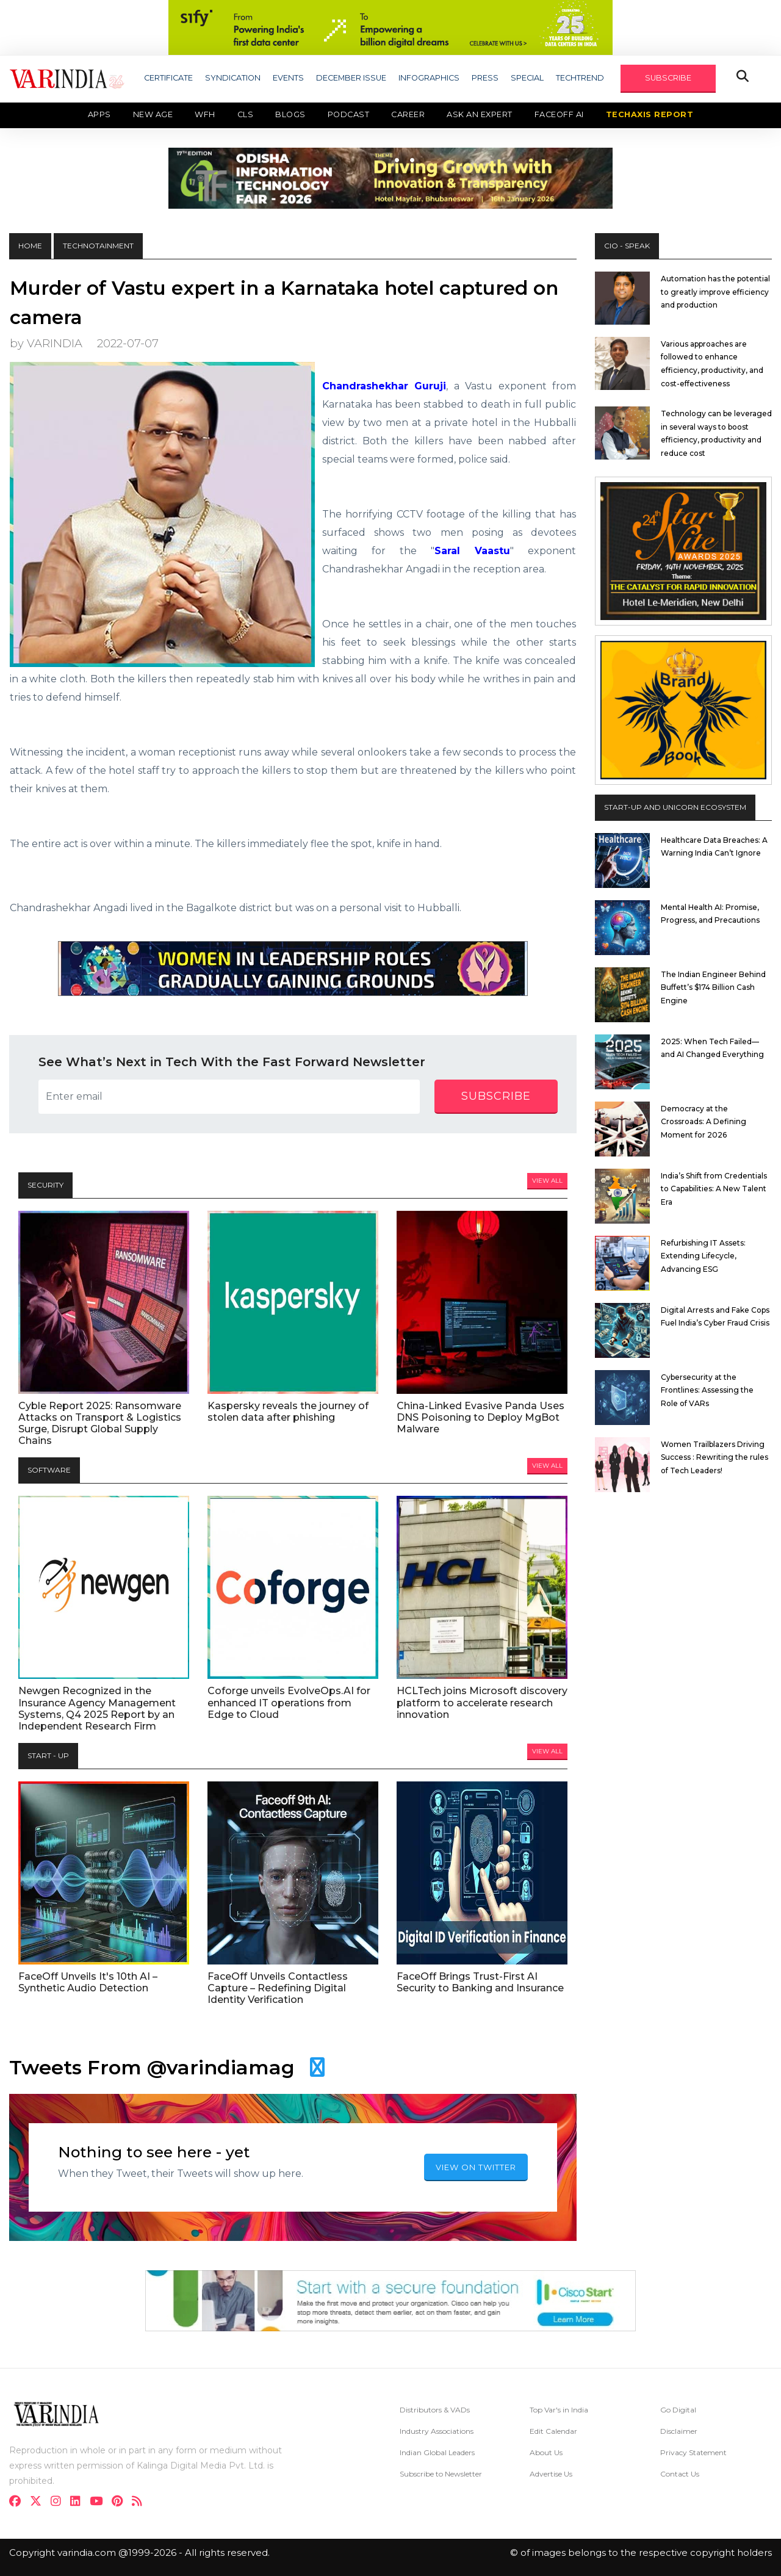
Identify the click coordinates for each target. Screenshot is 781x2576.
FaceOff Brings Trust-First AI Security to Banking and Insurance (480, 1982)
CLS (245, 114)
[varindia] (140, 2502)
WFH (205, 114)
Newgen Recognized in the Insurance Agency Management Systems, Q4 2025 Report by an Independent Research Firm (97, 1708)
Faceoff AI (559, 114)
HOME (30, 245)
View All (547, 1181)
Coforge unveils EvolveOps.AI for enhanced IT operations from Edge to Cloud (288, 1702)
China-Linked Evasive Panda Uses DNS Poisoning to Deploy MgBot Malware (480, 1417)
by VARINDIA (46, 343)
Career (408, 114)
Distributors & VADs (435, 2409)
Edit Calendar (553, 2431)
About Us (546, 2452)
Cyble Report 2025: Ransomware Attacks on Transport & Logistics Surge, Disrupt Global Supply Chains (99, 1423)
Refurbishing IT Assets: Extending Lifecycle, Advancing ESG (703, 1256)
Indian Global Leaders (437, 2452)
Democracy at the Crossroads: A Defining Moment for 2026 (703, 1121)
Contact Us (679, 2473)
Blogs (290, 114)
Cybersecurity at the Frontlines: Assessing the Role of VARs (707, 1390)
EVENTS (288, 77)
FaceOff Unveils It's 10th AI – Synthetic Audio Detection (87, 1982)
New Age (153, 114)
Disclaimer (678, 2431)
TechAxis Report (650, 114)
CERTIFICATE (168, 77)
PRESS (485, 77)
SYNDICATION (233, 77)
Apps (99, 114)
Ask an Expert (480, 114)
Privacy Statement (693, 2452)
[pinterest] (121, 2502)
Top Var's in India (559, 2409)
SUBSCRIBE (668, 77)
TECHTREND (580, 77)
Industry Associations (436, 2431)
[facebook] (18, 2502)
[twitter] (39, 2502)
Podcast (349, 114)
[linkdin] (79, 2502)
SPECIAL (527, 77)
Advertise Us (551, 2473)
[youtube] (100, 2502)
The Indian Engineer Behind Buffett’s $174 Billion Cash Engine (713, 987)
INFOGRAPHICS (428, 77)
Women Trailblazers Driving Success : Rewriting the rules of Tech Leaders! (714, 1457)
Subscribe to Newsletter (441, 2473)
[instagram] (59, 2502)
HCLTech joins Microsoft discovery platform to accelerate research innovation (482, 1702)
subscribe (496, 1096)
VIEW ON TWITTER (476, 2167)
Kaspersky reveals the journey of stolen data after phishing (288, 1411)
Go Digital (678, 2409)
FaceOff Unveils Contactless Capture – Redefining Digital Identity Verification (277, 1988)
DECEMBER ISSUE (351, 77)
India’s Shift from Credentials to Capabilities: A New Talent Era (714, 1189)
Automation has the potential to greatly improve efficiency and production (715, 291)
